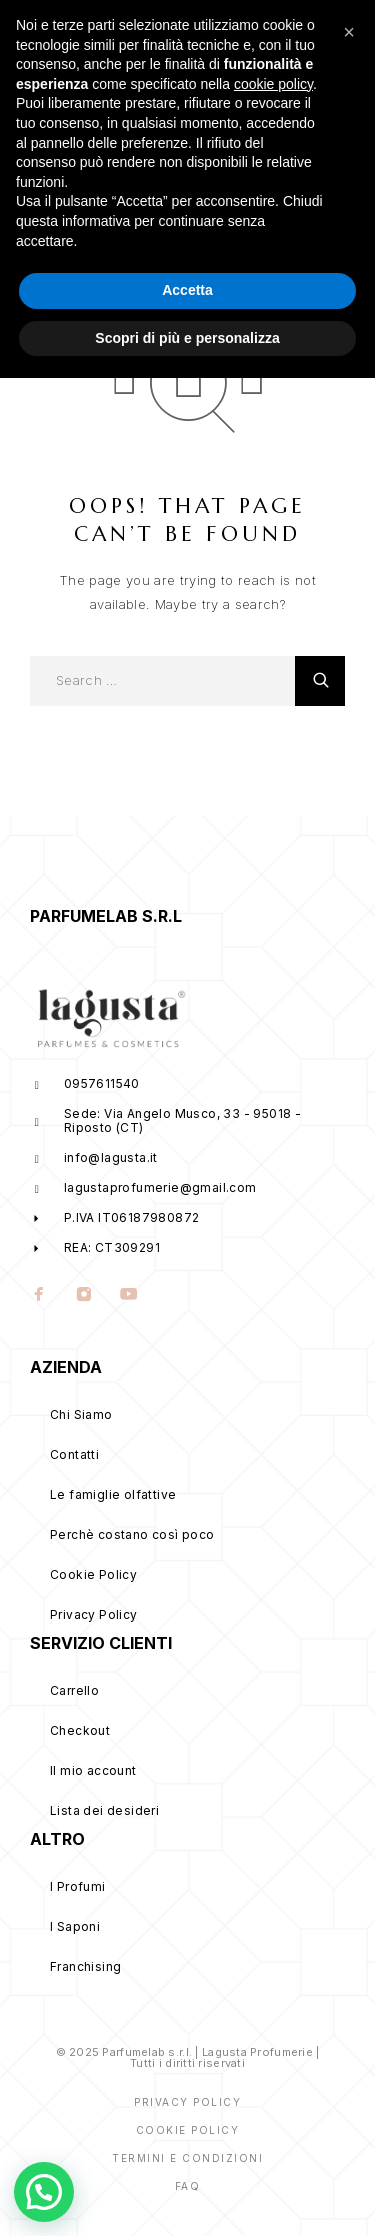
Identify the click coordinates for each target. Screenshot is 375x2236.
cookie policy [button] (273, 1941)
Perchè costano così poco (132, 1534)
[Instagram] (84, 1296)
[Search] (232, 33)
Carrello (74, 1690)
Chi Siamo (81, 1414)
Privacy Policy (94, 1614)
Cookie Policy (93, 1574)
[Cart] (343, 32)
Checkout (80, 1730)
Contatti (74, 1454)
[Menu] (40, 30)
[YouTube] (129, 1296)
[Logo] (161, 30)
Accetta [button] (187, 2148)
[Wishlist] (306, 33)
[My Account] (269, 33)
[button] (349, 1890)
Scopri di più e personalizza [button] (187, 2195)
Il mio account (93, 1770)
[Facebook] (39, 1296)
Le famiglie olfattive (113, 1494)
